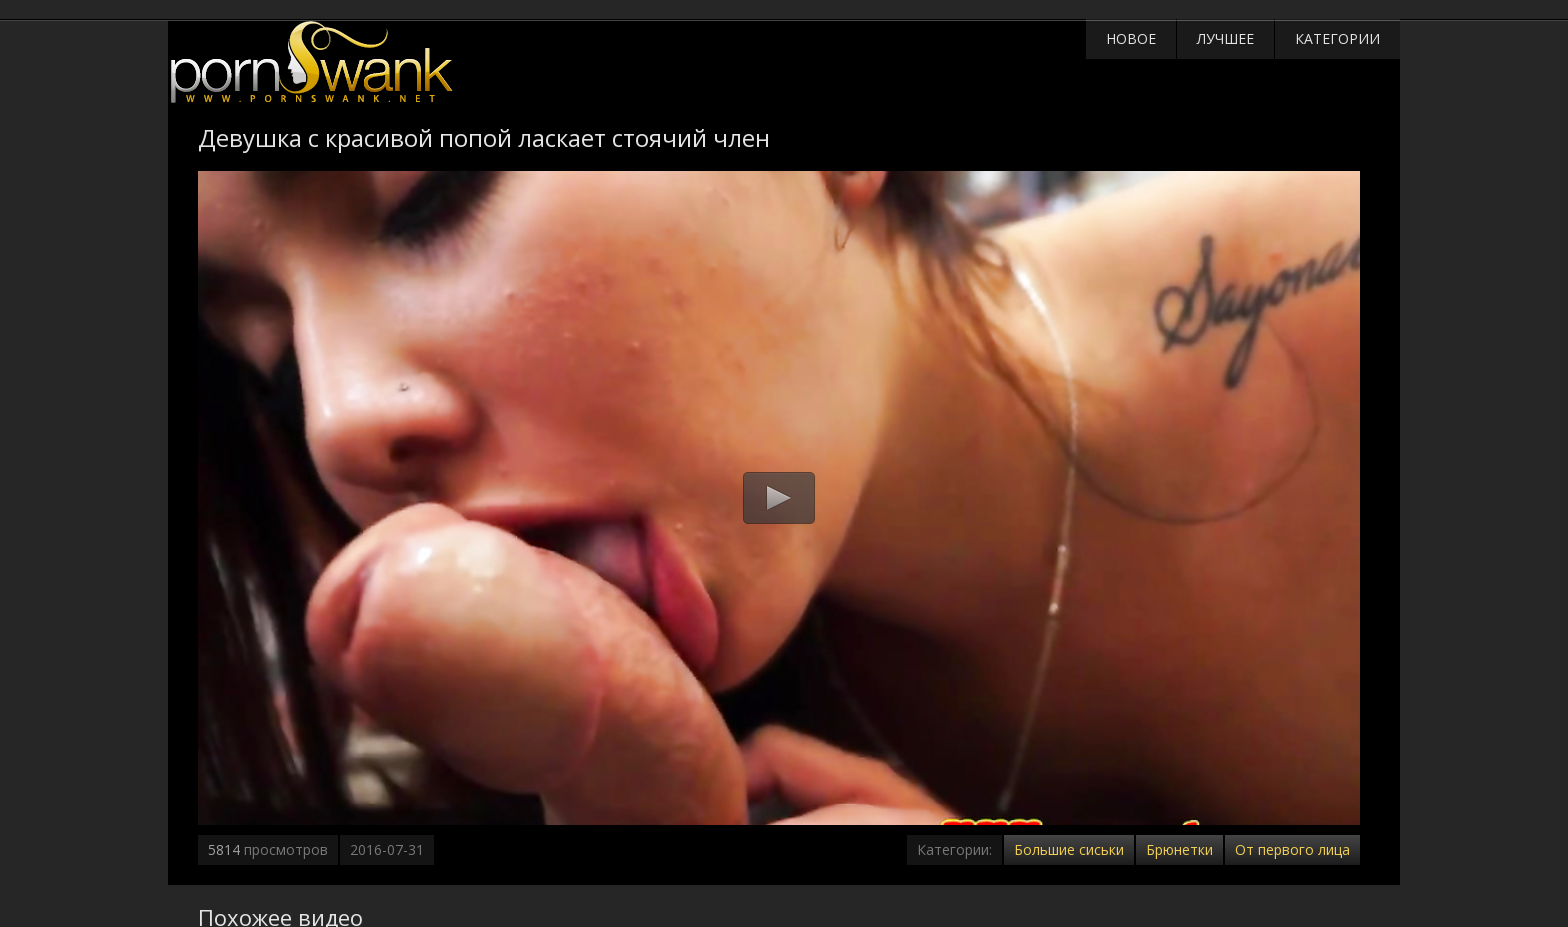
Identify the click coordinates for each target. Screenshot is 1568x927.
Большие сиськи (1069, 849)
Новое (1131, 38)
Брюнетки (1179, 849)
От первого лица (1292, 849)
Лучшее (1225, 38)
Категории (1337, 38)
